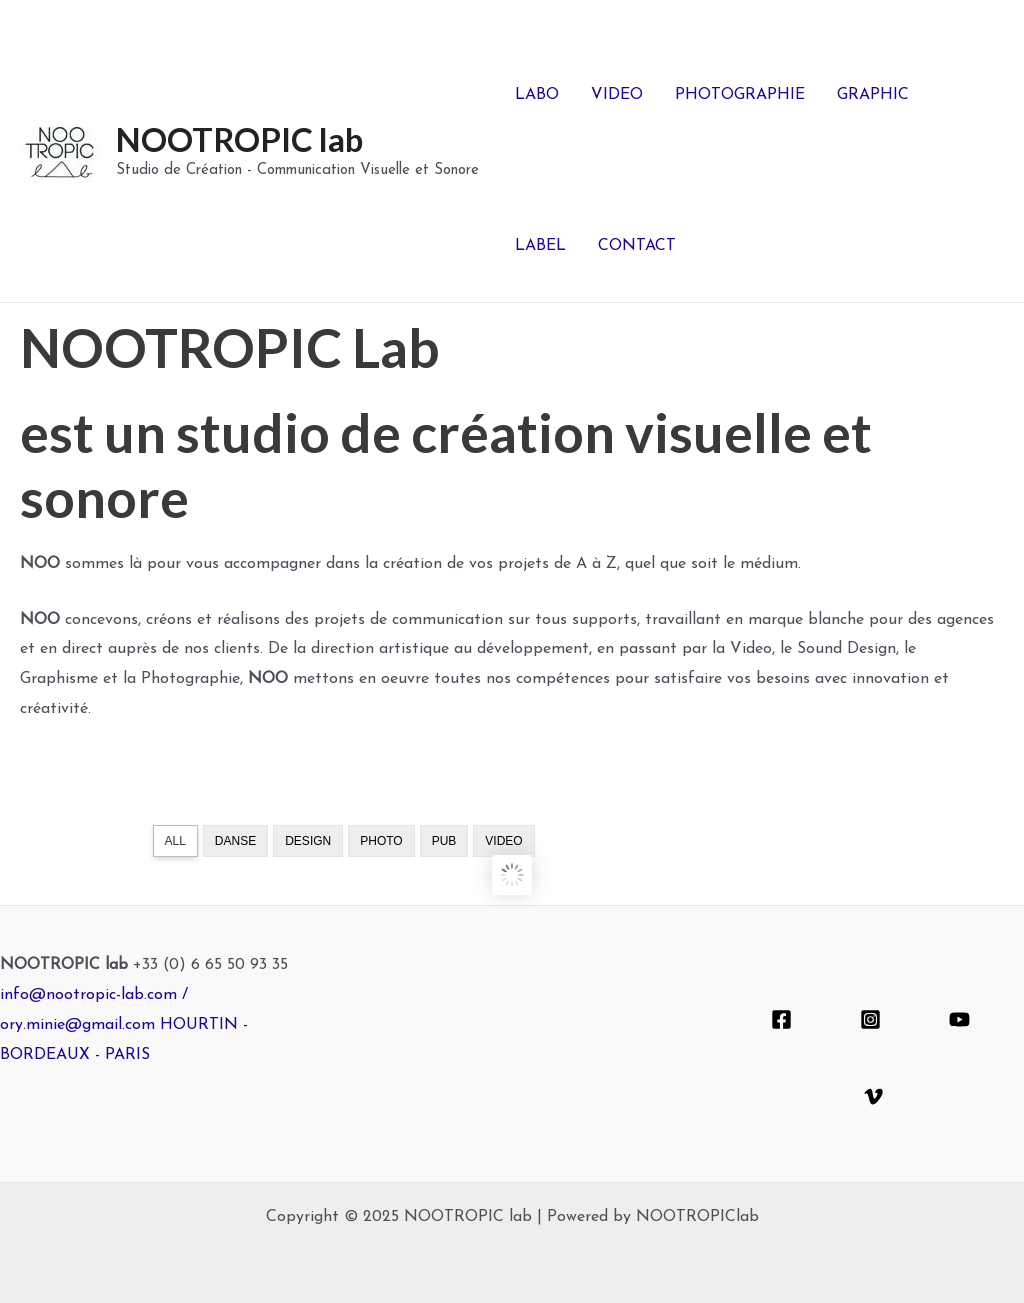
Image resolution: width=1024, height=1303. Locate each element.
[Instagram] (870, 1019)
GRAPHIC (873, 95)
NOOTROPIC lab (239, 139)
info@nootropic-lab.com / (94, 995)
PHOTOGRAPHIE (740, 95)
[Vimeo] (873, 1096)
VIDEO (617, 95)
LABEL (540, 246)
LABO (537, 95)
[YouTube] (959, 1019)
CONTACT (637, 246)
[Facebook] (781, 1019)
